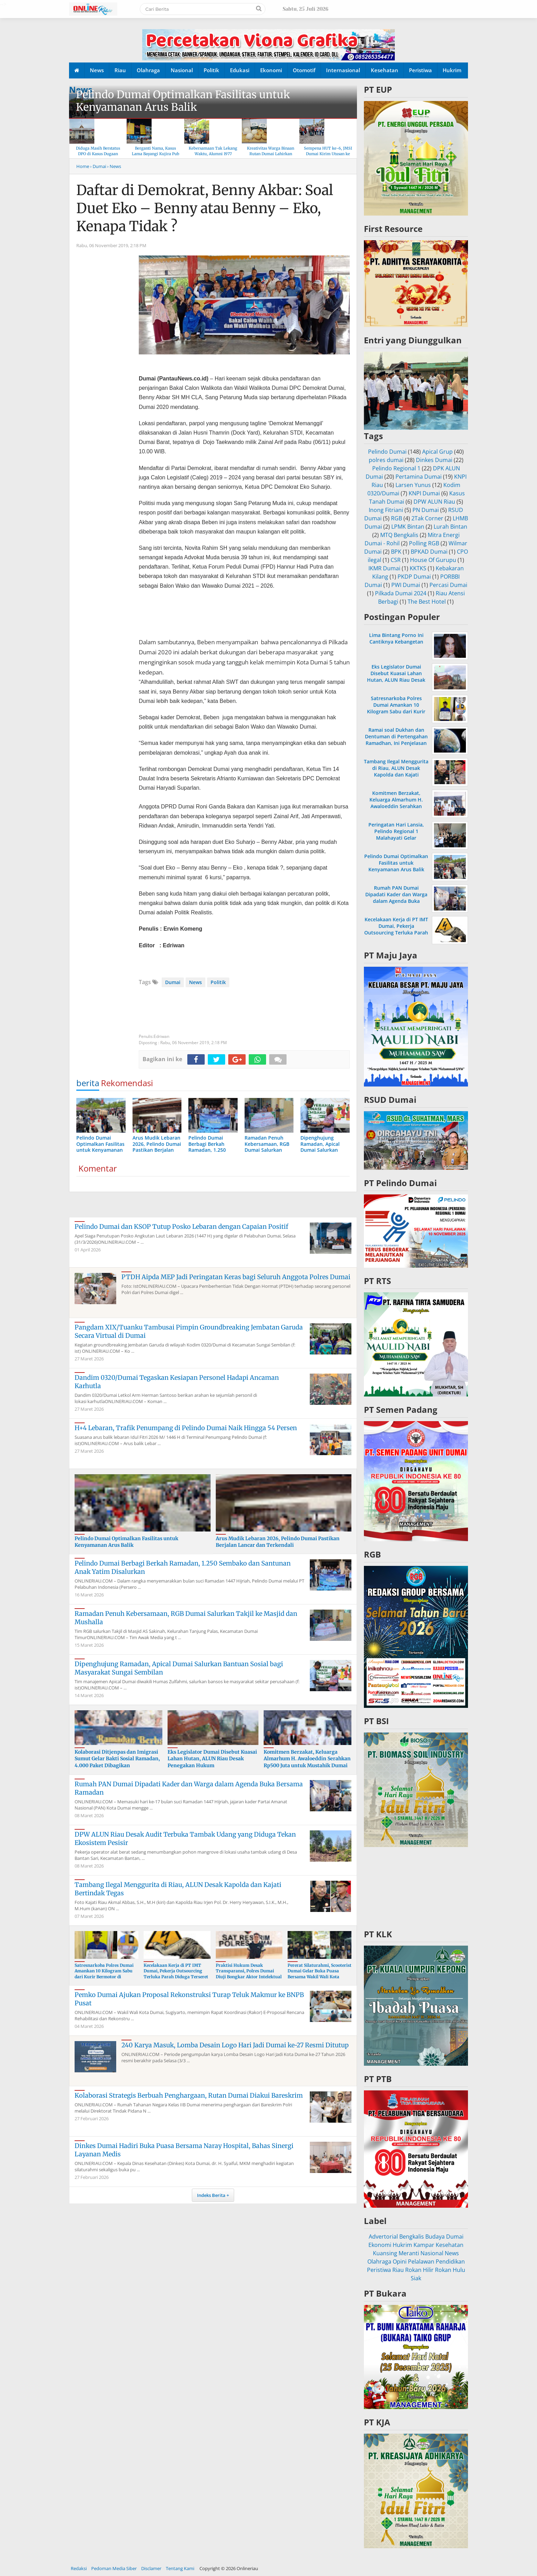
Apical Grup (437, 451)
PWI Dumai (405, 585)
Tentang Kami (180, 2568)
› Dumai (98, 166)
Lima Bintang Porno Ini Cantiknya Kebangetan (396, 638)
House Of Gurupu (433, 560)
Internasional (343, 70)
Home (82, 166)
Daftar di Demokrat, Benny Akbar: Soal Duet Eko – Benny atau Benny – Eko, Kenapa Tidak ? (204, 208)
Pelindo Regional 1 (396, 468)
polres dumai (386, 460)
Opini (400, 2261)
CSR (396, 560)
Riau (120, 70)
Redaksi (79, 2568)
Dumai (172, 982)
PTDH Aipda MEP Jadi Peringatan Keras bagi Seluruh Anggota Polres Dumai (235, 1277)
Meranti (409, 2253)
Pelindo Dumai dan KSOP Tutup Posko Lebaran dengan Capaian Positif (181, 1227)
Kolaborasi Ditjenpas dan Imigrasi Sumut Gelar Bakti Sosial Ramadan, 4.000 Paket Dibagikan (117, 1759)
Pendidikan (450, 2261)
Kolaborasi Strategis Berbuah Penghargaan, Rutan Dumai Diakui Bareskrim (189, 2095)
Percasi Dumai (448, 585)
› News (114, 166)
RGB (396, 518)
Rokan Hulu (450, 2270)
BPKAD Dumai (429, 551)
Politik (211, 70)
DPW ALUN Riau (434, 501)
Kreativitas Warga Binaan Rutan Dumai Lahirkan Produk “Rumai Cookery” (270, 154)
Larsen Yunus (413, 485)
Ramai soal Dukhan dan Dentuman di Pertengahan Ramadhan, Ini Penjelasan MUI (396, 740)
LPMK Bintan (407, 526)
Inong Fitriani (386, 510)
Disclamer (151, 2568)
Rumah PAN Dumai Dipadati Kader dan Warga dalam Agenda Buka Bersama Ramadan (396, 897)
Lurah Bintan (450, 526)
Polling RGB (424, 543)
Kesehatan (384, 70)
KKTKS (418, 568)
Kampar (424, 2245)
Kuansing (385, 2253)
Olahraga (148, 70)
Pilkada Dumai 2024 (400, 593)
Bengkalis (411, 2236)
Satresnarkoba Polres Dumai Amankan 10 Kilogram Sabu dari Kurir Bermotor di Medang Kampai (104, 1974)
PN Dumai (425, 510)
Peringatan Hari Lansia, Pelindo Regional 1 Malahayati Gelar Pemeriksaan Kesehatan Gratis (396, 838)
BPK (396, 551)
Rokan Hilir (419, 2270)
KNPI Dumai (424, 493)
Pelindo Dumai (387, 451)
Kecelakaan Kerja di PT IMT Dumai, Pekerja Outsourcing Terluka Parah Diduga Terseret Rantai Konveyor (176, 1974)
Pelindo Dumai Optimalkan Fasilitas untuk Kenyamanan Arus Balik (183, 101)
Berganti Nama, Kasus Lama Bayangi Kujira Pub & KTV (155, 154)
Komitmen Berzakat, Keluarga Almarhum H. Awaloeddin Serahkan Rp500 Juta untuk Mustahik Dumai (307, 1759)
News (97, 70)
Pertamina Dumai (418, 476)
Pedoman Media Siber (114, 2568)
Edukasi (239, 70)
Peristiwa (420, 70)
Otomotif (304, 70)
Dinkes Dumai (434, 460)
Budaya (435, 2236)
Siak (416, 2278)
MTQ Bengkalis (399, 535)
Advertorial (383, 2236)
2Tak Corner (427, 518)
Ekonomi (271, 70)
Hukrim (452, 70)
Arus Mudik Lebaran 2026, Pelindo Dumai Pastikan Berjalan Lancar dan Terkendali (278, 1542)
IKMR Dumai (384, 568)
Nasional (182, 70)
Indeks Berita (211, 2195)
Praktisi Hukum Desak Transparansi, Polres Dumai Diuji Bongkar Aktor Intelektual (249, 1971)
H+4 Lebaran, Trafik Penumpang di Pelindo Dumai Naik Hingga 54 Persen (186, 1428)
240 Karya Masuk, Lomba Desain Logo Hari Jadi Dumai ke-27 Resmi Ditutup (235, 2045)
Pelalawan (421, 2261)
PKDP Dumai (414, 576)
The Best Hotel (427, 601)
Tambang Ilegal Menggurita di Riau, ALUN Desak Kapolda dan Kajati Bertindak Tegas (396, 771)
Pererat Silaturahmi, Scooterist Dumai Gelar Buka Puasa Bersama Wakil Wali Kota (319, 1971)
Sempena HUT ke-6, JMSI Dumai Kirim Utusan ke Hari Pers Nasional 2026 (328, 154)
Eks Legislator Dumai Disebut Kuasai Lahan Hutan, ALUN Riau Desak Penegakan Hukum (212, 1759)
